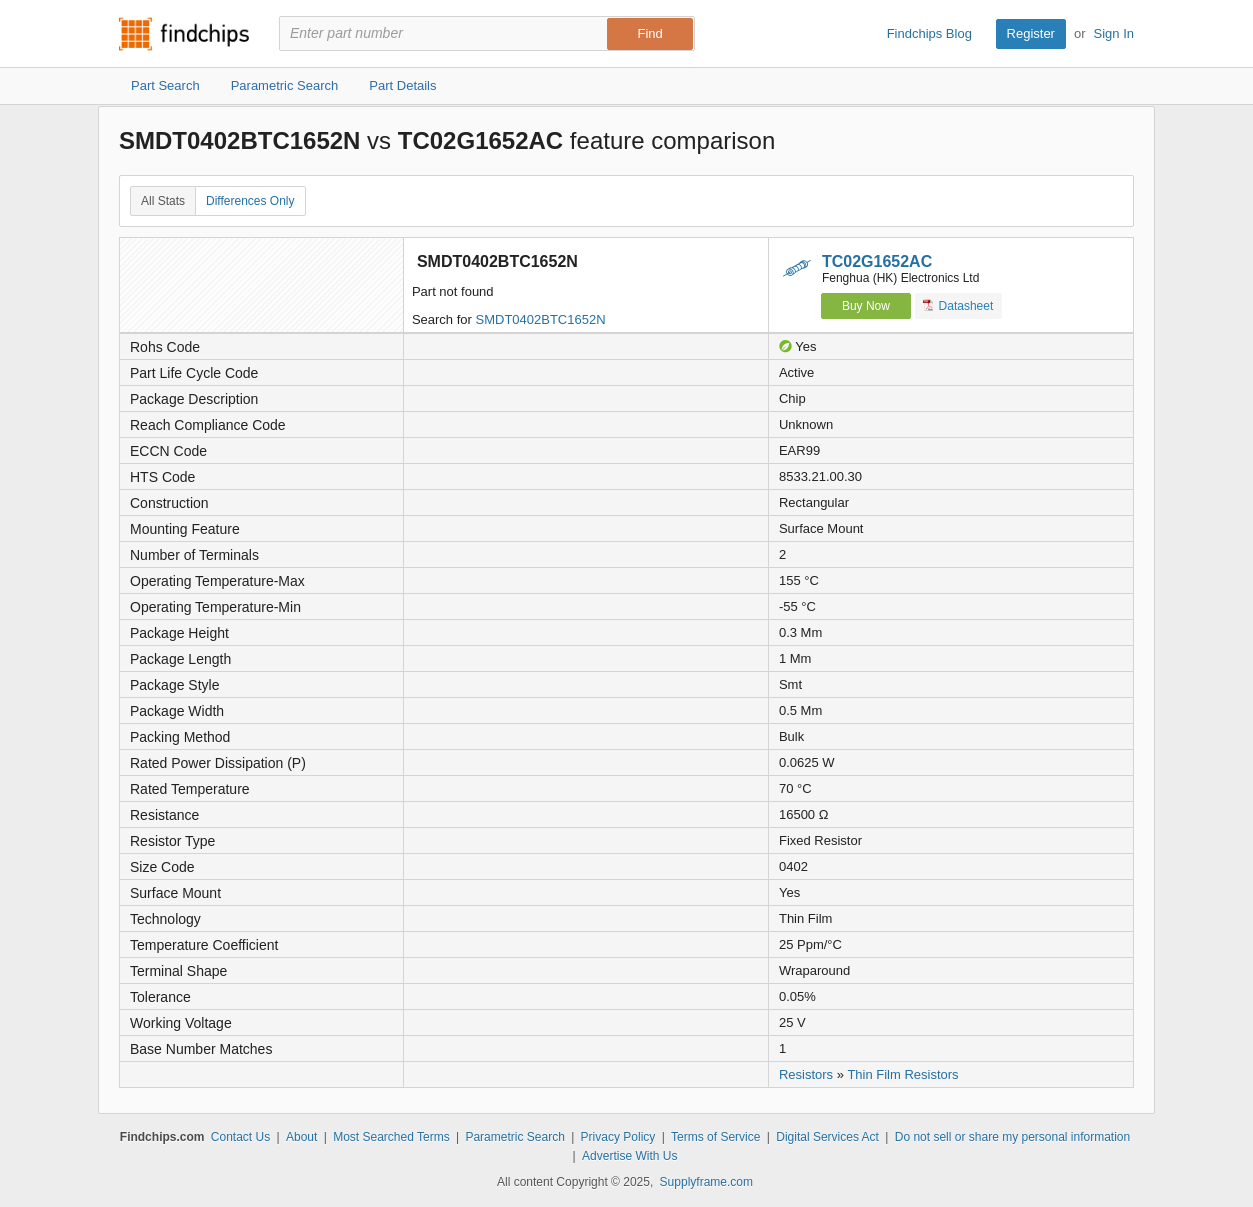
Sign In (1114, 33)
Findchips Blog (929, 33)
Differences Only (250, 201)
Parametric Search (514, 1137)
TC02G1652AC (877, 261)
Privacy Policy (618, 1137)
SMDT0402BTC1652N (541, 319)
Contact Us (240, 1137)
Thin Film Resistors (902, 1074)
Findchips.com (184, 34)
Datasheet (958, 305)
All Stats (163, 201)
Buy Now (866, 306)
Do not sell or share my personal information (1012, 1137)
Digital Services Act (827, 1137)
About (301, 1137)
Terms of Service (715, 1137)
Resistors (806, 1074)
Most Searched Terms (391, 1137)
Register (1031, 33)
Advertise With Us (629, 1156)
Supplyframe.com (706, 1182)
